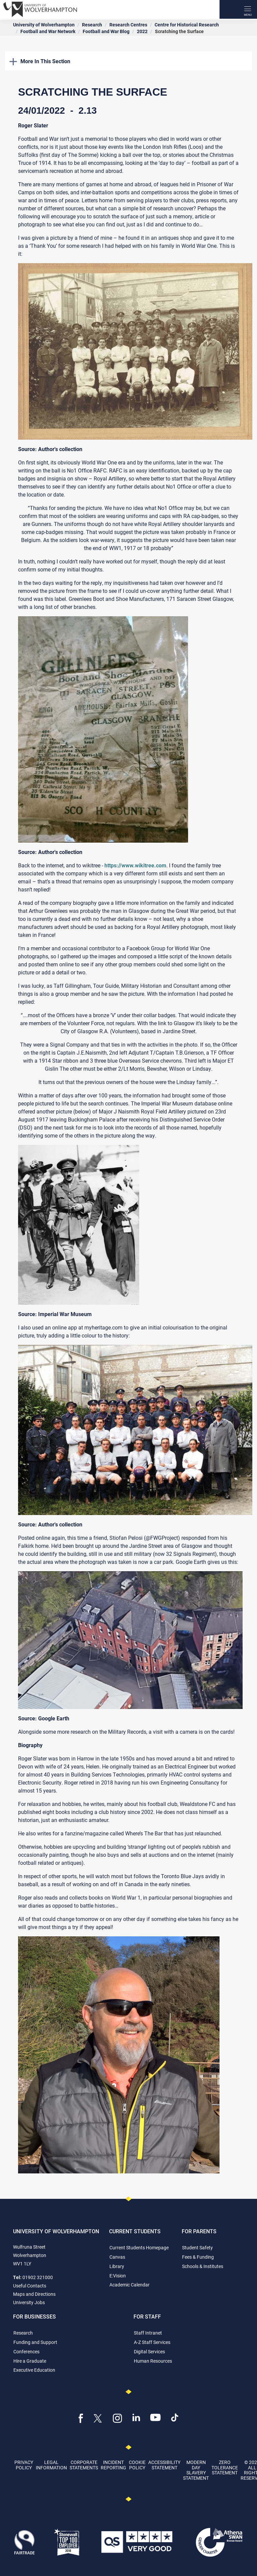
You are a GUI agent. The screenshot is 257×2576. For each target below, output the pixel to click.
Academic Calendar (129, 2284)
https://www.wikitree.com (135, 865)
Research (92, 24)
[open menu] (247, 9)
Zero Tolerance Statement (224, 2467)
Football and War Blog (106, 31)
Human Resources (153, 2361)
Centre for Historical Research (187, 24)
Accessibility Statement (164, 2464)
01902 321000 (37, 2277)
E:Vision (117, 2275)
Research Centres (128, 24)
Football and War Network (47, 31)
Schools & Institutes (202, 2266)
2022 (142, 31)
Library (116, 2266)
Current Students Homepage (139, 2247)
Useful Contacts (29, 2285)
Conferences (26, 2351)
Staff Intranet (148, 2333)
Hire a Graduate (29, 2361)
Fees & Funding (198, 2257)
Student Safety (197, 2247)
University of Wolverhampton (44, 24)
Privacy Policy (23, 2464)
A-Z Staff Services (152, 2342)
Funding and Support (35, 2342)
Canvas (117, 2257)
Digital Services (149, 2351)
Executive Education (34, 2370)
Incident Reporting (113, 2464)
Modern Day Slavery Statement (196, 2470)
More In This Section (39, 61)
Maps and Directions (34, 2294)
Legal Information (51, 2464)
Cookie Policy (137, 2464)
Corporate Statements (84, 2464)
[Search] (229, 9)
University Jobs (29, 2302)
